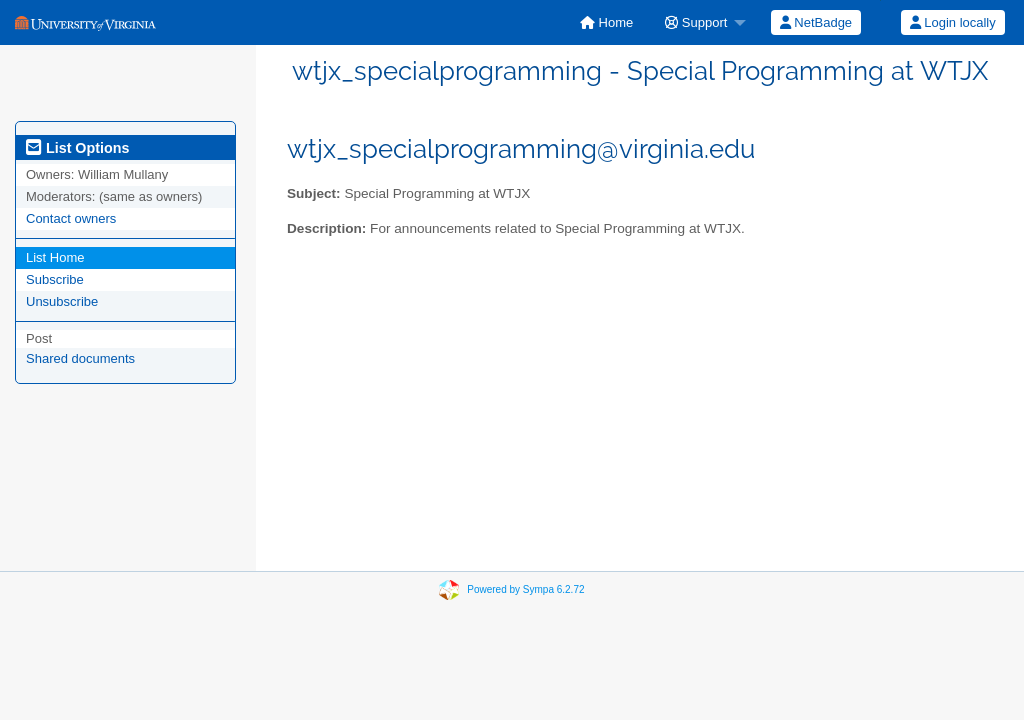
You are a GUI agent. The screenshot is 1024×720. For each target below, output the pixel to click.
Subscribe (55, 279)
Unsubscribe (62, 301)
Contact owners (71, 218)
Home (606, 22)
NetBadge (816, 22)
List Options (77, 148)
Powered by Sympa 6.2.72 (525, 589)
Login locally (953, 22)
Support (696, 22)
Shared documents (80, 358)
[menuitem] (606, 22)
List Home (55, 257)
